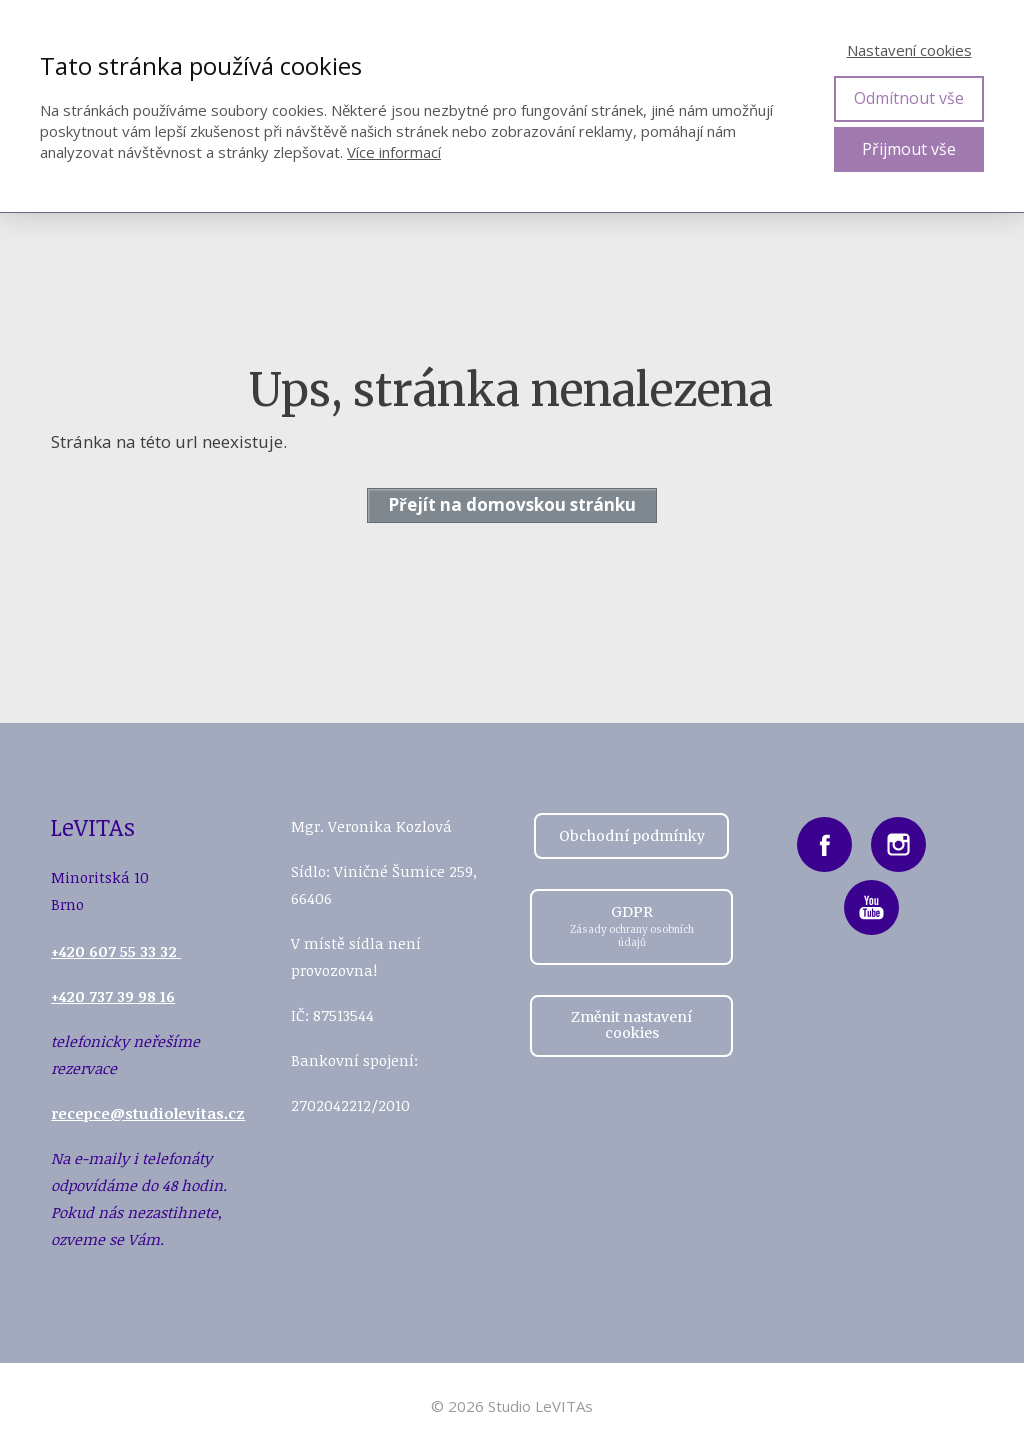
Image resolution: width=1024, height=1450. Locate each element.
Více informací (394, 152)
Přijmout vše (909, 149)
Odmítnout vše (909, 98)
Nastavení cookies (909, 50)
